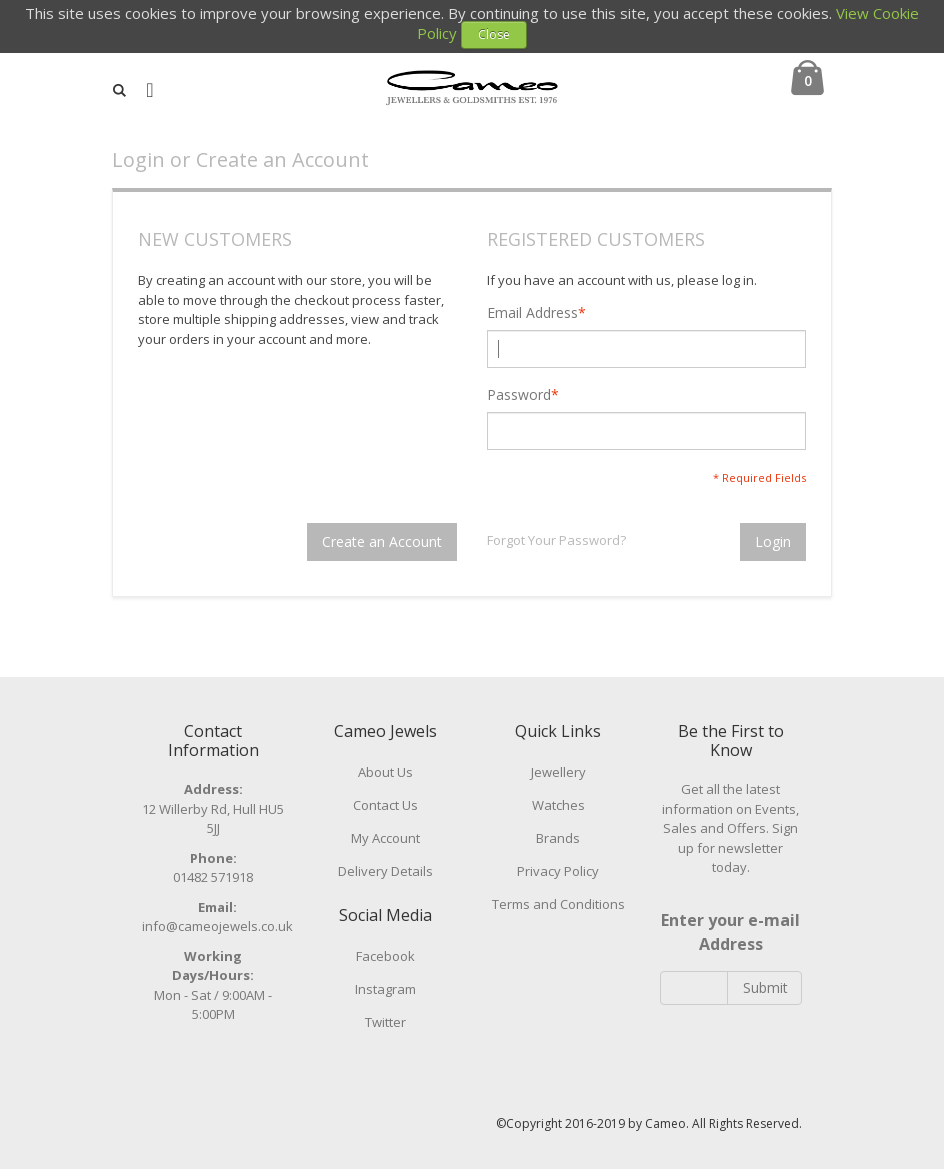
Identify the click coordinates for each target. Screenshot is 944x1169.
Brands (558, 838)
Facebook (385, 956)
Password (519, 395)
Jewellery (558, 772)
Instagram (385, 989)
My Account (385, 838)
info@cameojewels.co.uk (217, 926)
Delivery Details (385, 871)
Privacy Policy (558, 871)
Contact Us (385, 805)
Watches (558, 805)
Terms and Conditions (558, 904)
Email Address (532, 313)
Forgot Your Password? (556, 540)
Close (494, 34)
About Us (385, 772)
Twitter (385, 1022)
